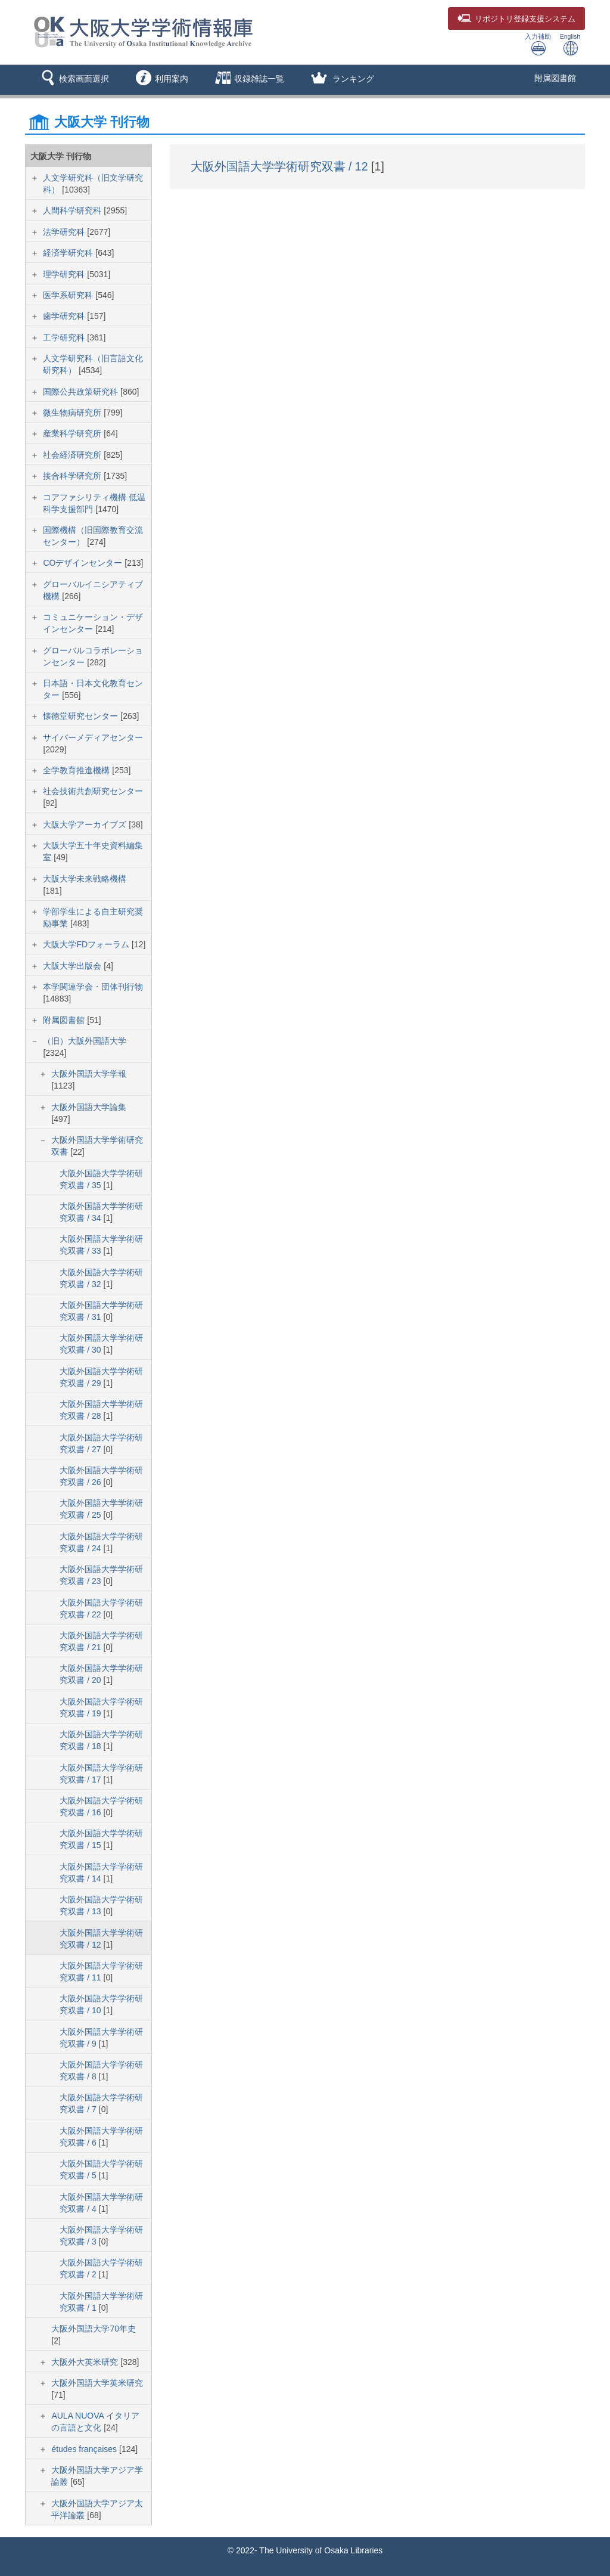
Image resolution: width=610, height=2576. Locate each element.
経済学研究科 (69, 253)
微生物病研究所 (73, 412)
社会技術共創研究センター (93, 791)
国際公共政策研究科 (81, 391)
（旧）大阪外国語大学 (84, 1041)
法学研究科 (65, 232)
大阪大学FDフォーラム (87, 944)
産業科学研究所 (73, 433)
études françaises (85, 2449)
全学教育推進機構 (77, 770)
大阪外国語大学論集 (88, 1107)
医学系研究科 (69, 295)
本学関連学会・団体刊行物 (93, 986)
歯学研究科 (65, 316)
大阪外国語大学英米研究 (97, 2383)
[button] (73, 80)
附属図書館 (555, 78)
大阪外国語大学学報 (88, 1073)
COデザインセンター (84, 563)
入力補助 (538, 44)
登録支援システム (516, 19)
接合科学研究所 (73, 476)
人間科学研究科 (73, 210)
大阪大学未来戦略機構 (84, 879)
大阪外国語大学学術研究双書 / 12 (281, 166)
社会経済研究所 (73, 455)
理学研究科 (65, 274)
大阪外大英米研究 (85, 2362)
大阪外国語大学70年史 (93, 2328)
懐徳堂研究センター (81, 716)
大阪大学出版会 (73, 966)
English (570, 44)
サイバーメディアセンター (93, 737)
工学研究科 (65, 337)
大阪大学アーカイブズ (86, 824)
